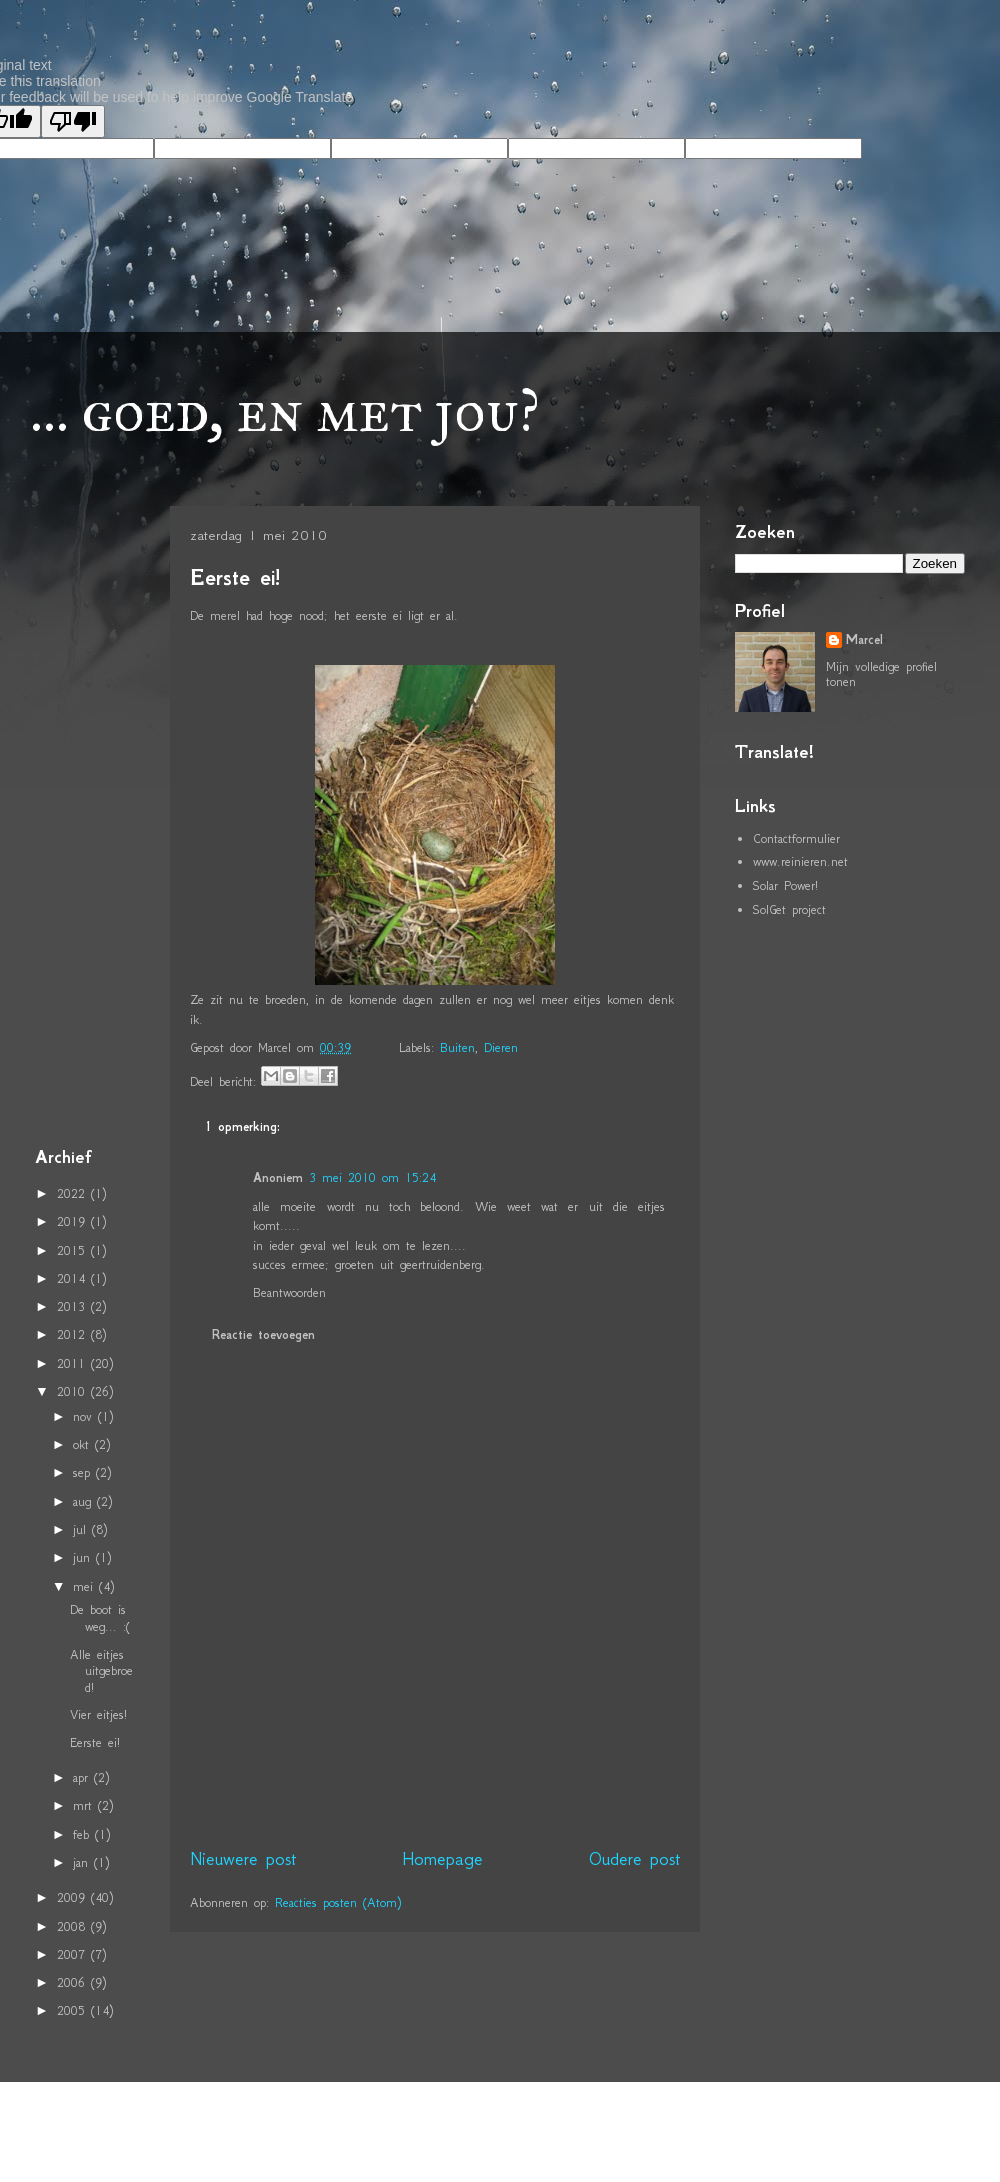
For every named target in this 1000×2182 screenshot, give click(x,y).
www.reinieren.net (800, 861)
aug (85, 1501)
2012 (74, 1334)
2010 (74, 1391)
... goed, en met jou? (285, 410)
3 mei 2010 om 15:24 (372, 1177)
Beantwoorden (289, 1292)
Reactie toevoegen (263, 1335)
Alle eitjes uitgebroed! (101, 1671)
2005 (74, 2010)
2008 (74, 1926)
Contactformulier (796, 838)
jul (82, 1529)
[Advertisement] (95, 821)
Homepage (442, 1859)
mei (86, 1586)
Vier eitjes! (98, 1714)
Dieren (501, 1047)
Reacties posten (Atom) (338, 1902)
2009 (74, 1897)
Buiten (457, 1047)
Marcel (864, 640)
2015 (74, 1250)
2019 (74, 1221)
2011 (74, 1363)
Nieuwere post (243, 1859)
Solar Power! (785, 885)
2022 (74, 1193)
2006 (74, 1982)
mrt (85, 1805)
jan (83, 1862)
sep (84, 1472)
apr (83, 1777)
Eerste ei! (235, 577)
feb (84, 1834)
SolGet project (789, 909)
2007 (74, 1954)
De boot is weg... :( (100, 1618)
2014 (74, 1278)
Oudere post (634, 1859)
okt (84, 1444)
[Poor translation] (73, 121)
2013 (74, 1306)
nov (85, 1416)
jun (84, 1557)
